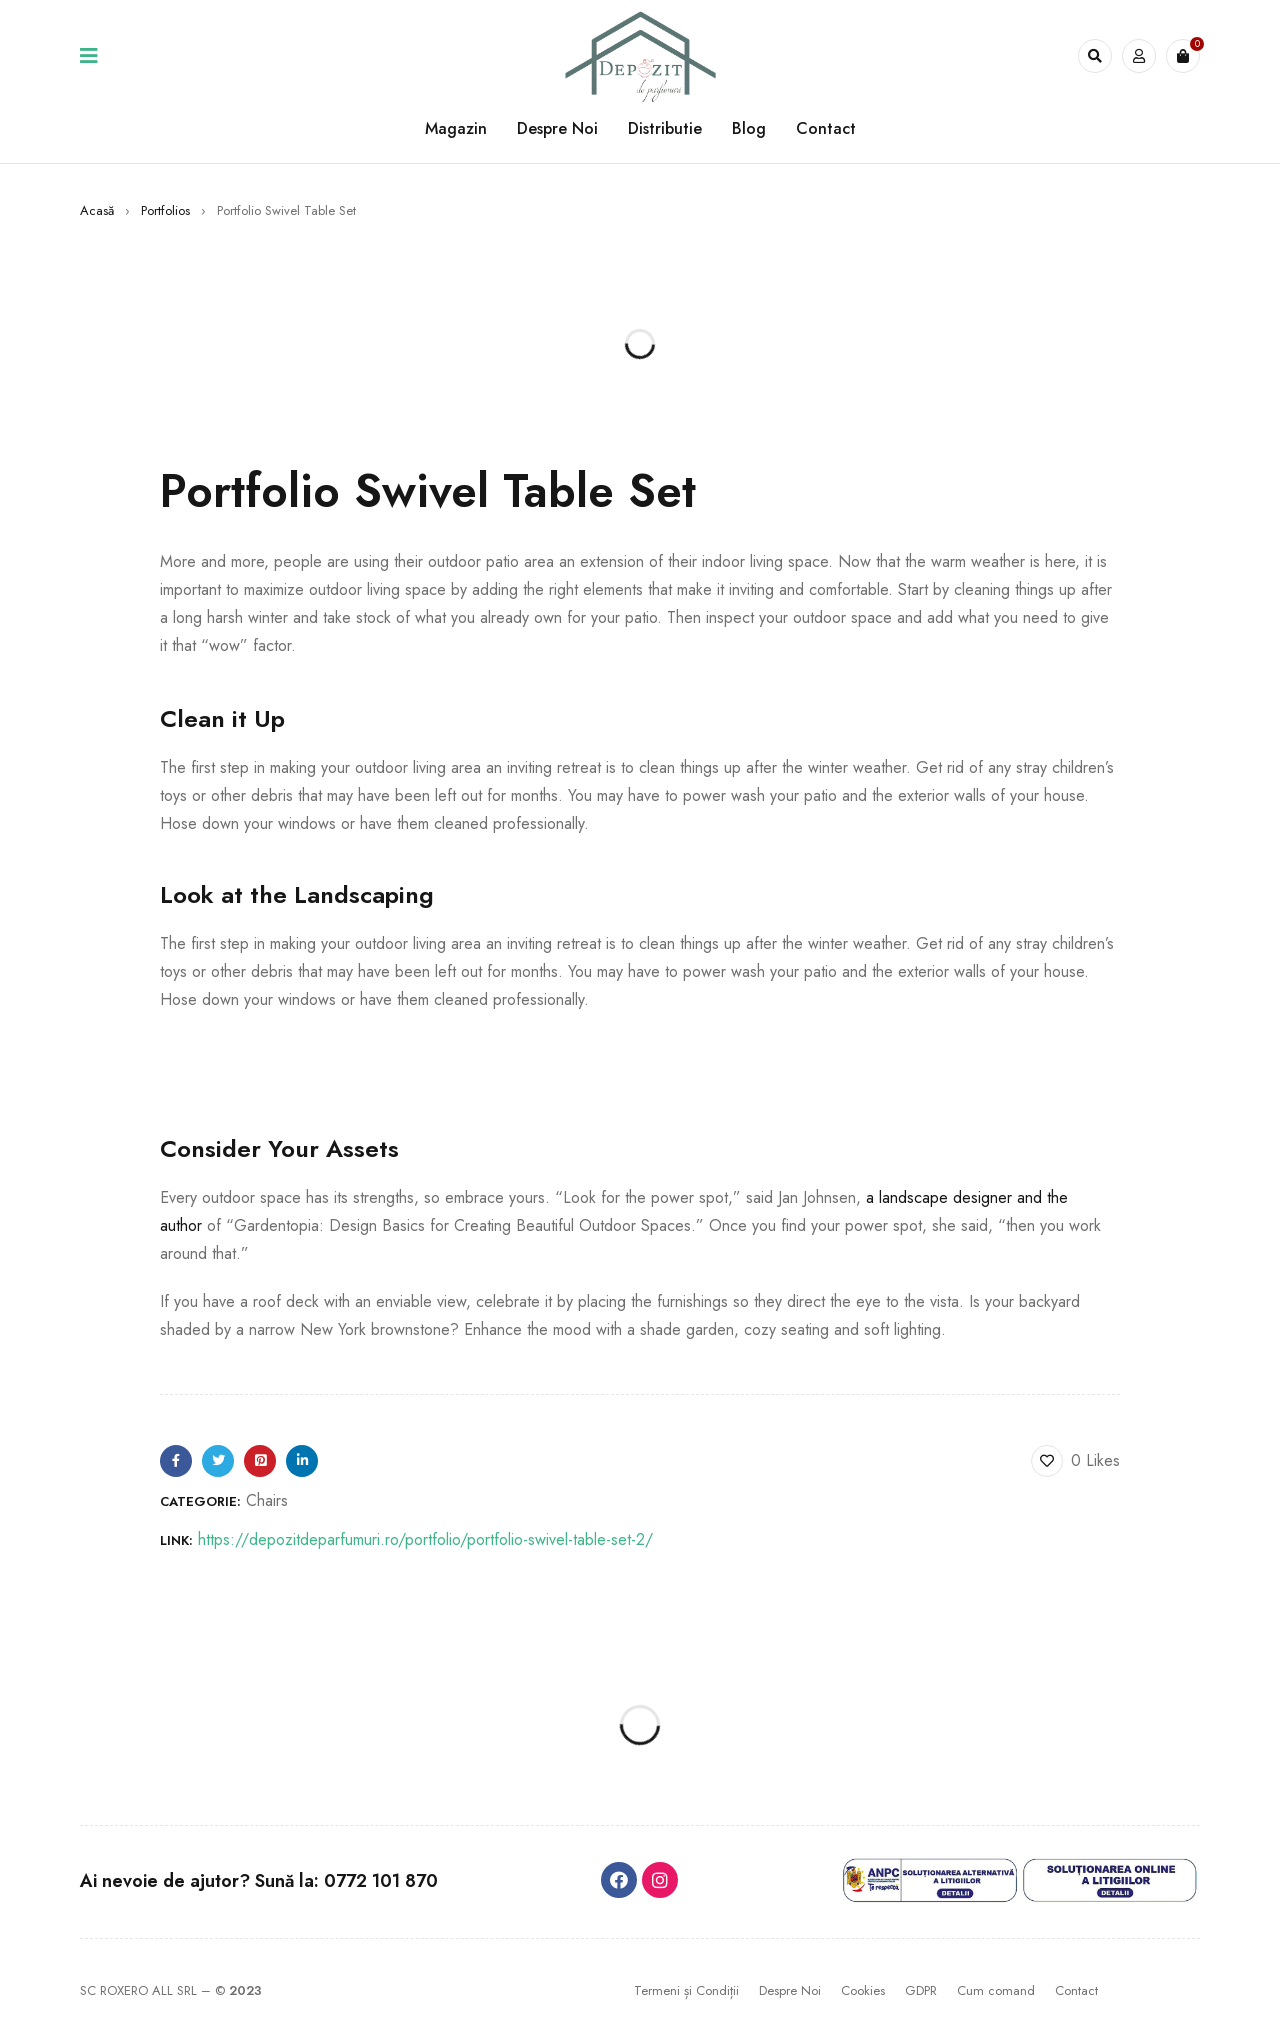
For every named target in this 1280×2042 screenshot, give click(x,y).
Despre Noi (790, 1990)
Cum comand (996, 1990)
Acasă (97, 210)
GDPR (921, 1990)
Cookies (863, 1990)
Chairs (267, 1500)
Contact (1076, 1990)
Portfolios (165, 210)
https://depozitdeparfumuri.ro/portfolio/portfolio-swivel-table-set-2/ (425, 1539)
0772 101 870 (381, 1881)
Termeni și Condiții (686, 1990)
